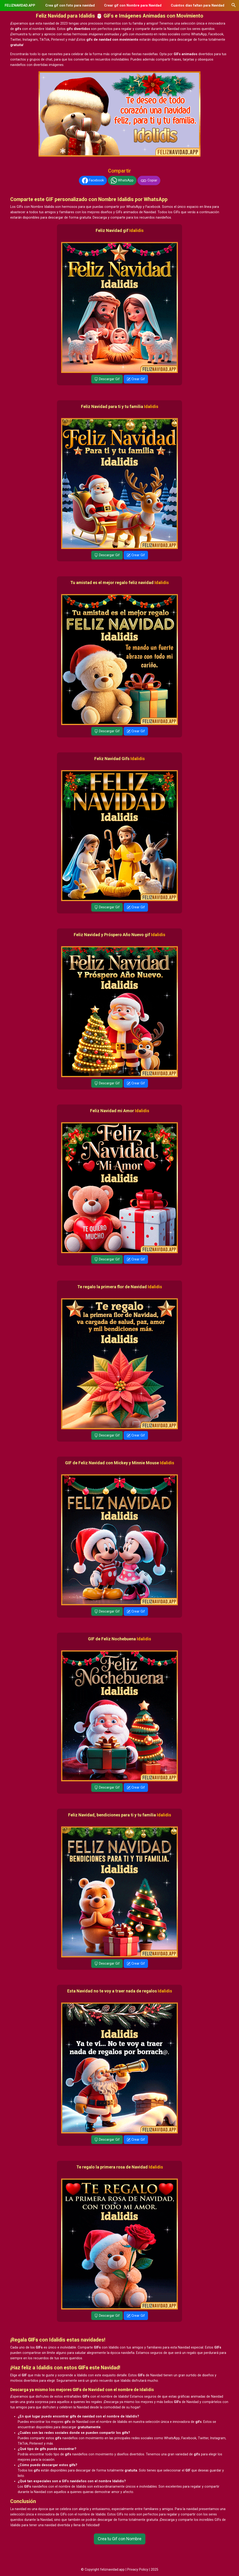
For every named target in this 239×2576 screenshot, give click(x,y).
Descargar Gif (107, 379)
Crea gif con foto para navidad (70, 5)
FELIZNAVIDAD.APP (20, 5)
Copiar (149, 180)
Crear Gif (136, 379)
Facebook (93, 180)
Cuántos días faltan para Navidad (197, 5)
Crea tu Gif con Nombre (119, 2538)
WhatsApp (122, 180)
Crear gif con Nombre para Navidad (133, 5)
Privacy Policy (137, 2570)
